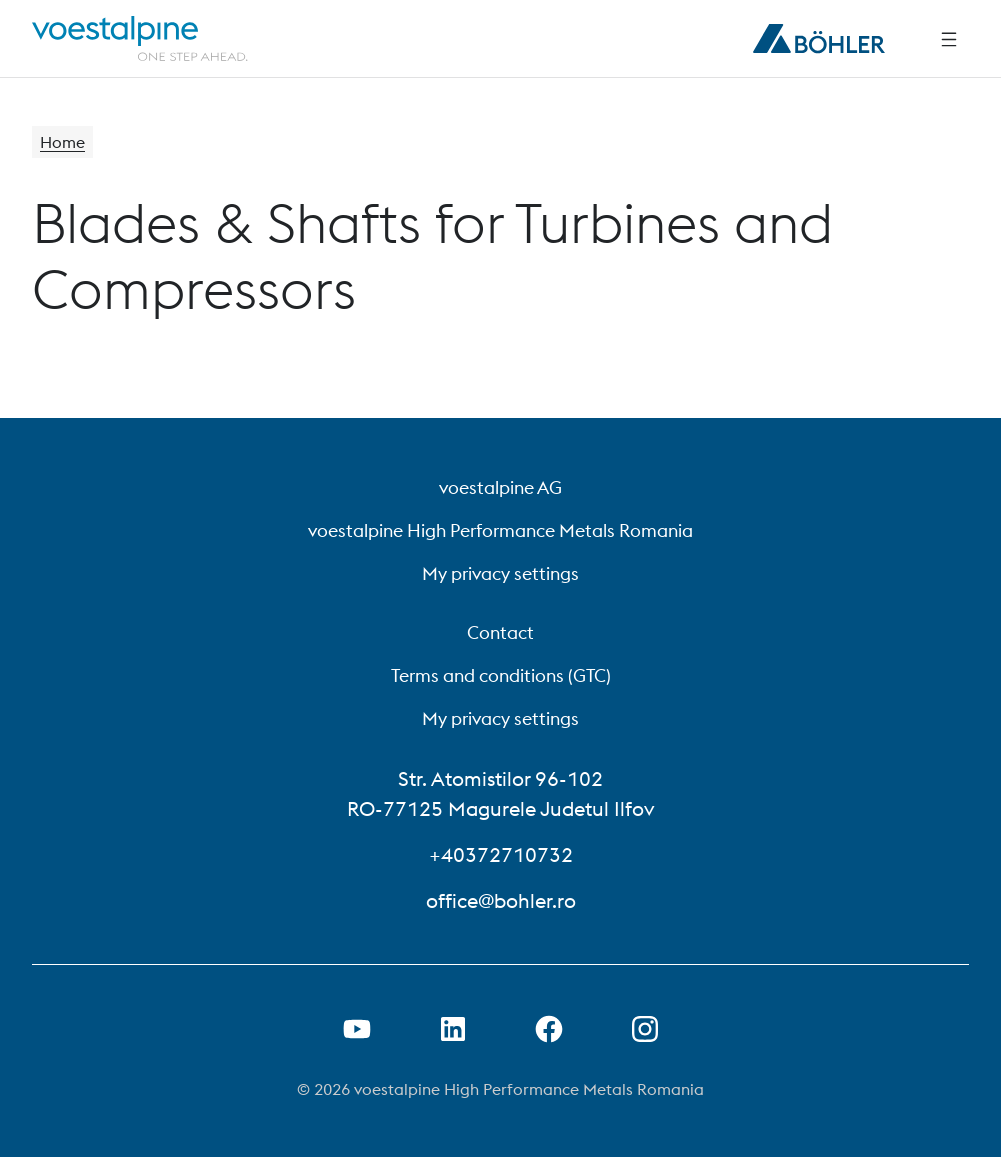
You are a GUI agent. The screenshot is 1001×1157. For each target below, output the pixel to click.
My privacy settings (500, 573)
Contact (500, 632)
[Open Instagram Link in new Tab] (645, 1029)
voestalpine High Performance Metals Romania (500, 530)
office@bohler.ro (501, 900)
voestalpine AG (500, 487)
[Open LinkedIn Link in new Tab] (453, 1029)
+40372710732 (501, 854)
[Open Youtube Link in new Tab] (357, 1029)
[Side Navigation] (949, 39)
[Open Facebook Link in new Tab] (549, 1029)
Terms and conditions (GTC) (501, 675)
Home (62, 142)
